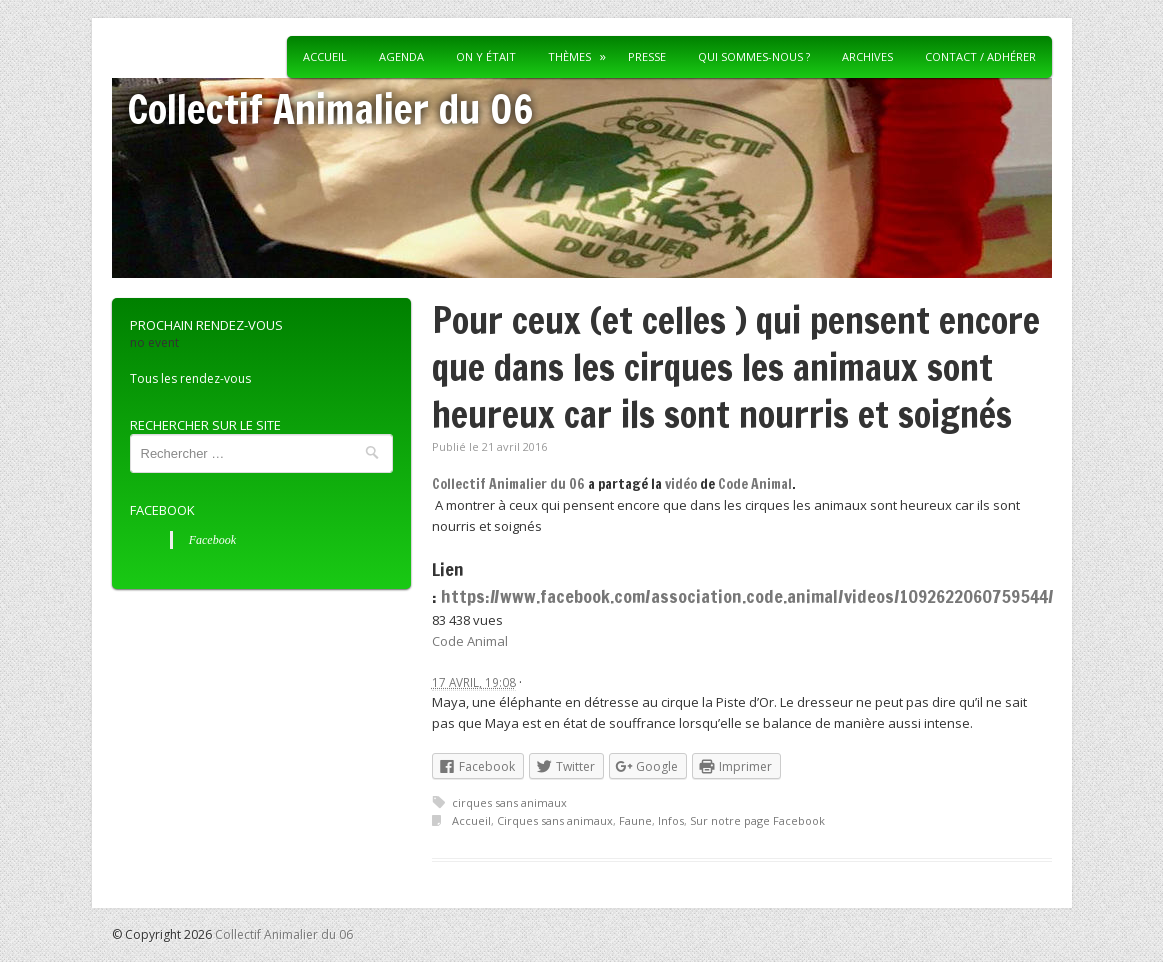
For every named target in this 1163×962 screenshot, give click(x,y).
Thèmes (569, 56)
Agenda (401, 56)
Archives (867, 56)
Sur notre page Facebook (757, 820)
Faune (635, 820)
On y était (486, 56)
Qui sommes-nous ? (754, 56)
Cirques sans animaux (555, 820)
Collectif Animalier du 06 (330, 108)
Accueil (325, 56)
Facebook (162, 510)
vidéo (681, 484)
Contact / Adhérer (980, 56)
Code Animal (755, 484)
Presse (647, 56)
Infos (671, 820)
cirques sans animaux (509, 802)
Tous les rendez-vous (190, 378)
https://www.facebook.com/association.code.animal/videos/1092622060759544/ (747, 596)
